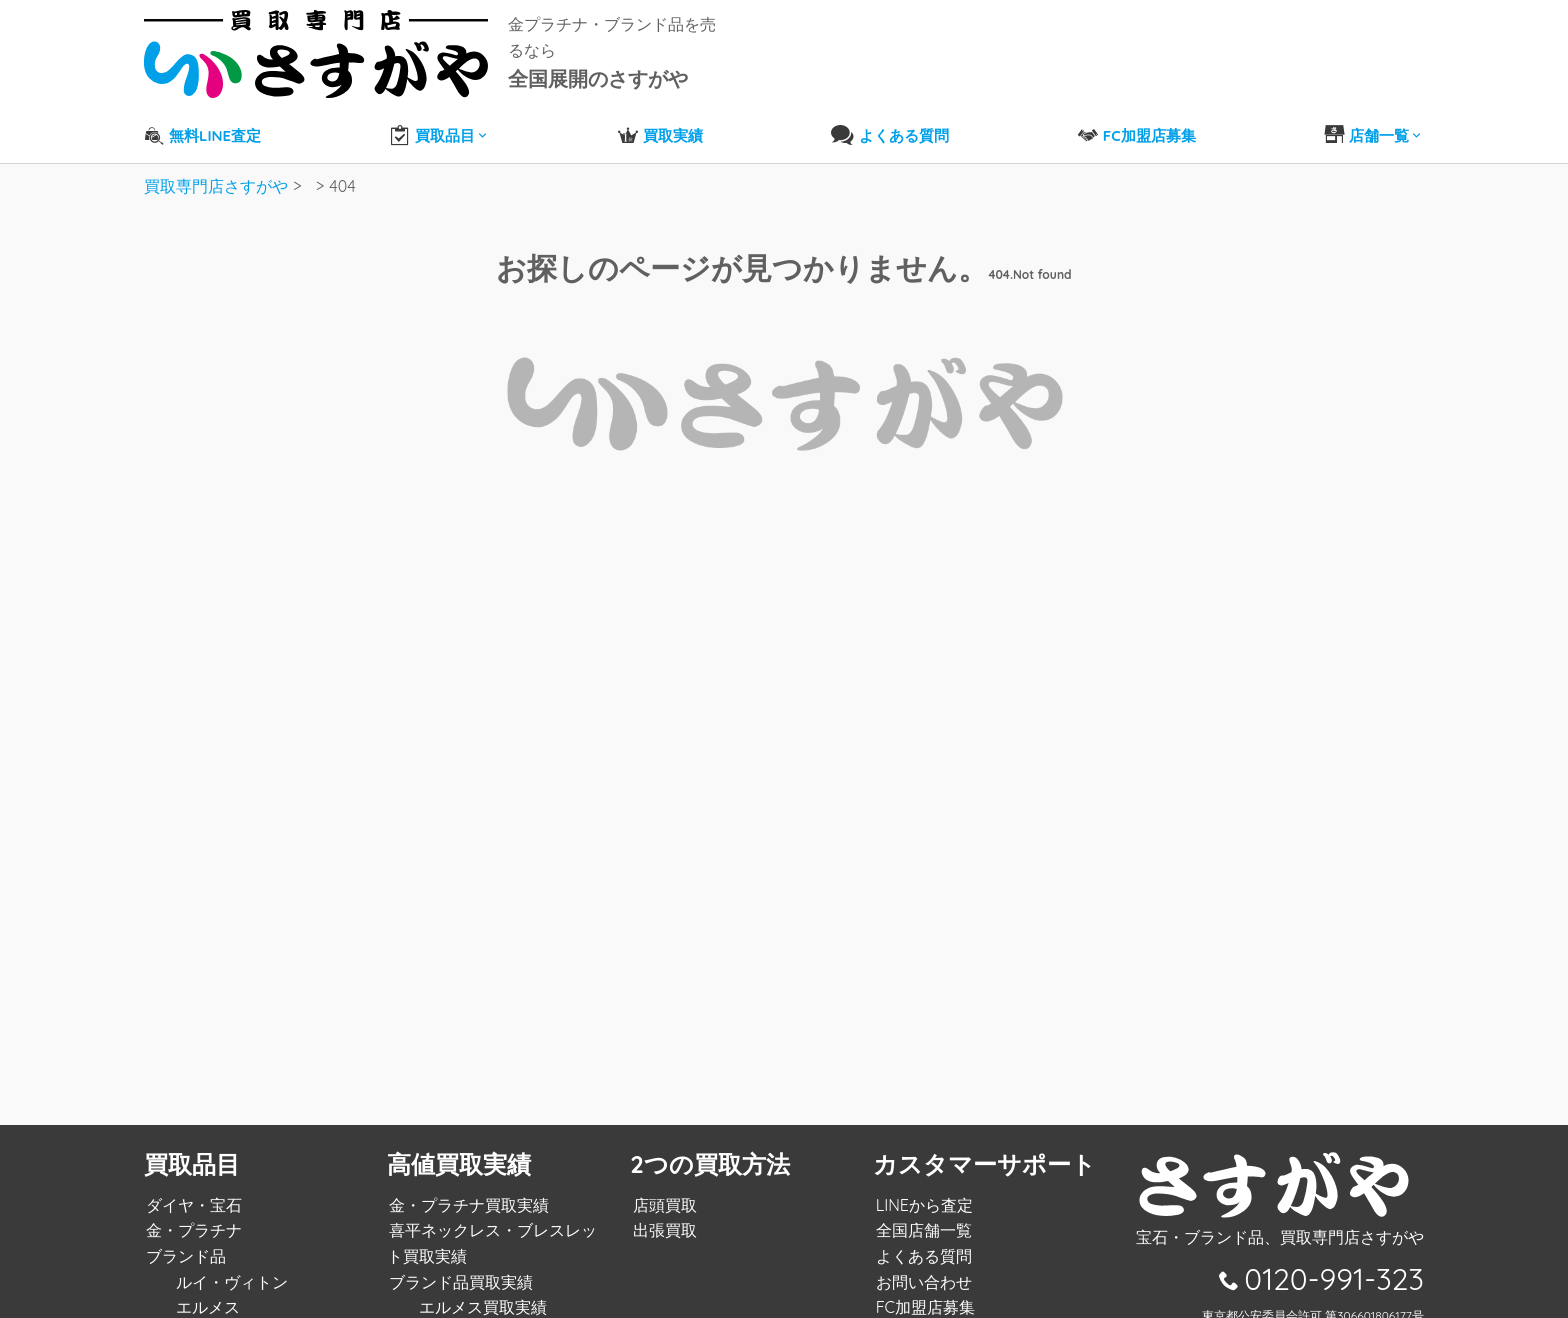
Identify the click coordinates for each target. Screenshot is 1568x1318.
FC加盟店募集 (922, 1293)
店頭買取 (662, 1191)
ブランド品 (184, 1242)
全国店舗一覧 (921, 1216)
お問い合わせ (921, 1268)
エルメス (206, 1293)
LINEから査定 (921, 1191)
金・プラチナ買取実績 (467, 1191)
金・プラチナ (192, 1216)
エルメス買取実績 (481, 1293)
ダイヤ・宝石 (192, 1191)
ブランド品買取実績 (459, 1268)
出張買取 (662, 1216)
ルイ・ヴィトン (230, 1268)
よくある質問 (921, 1242)
